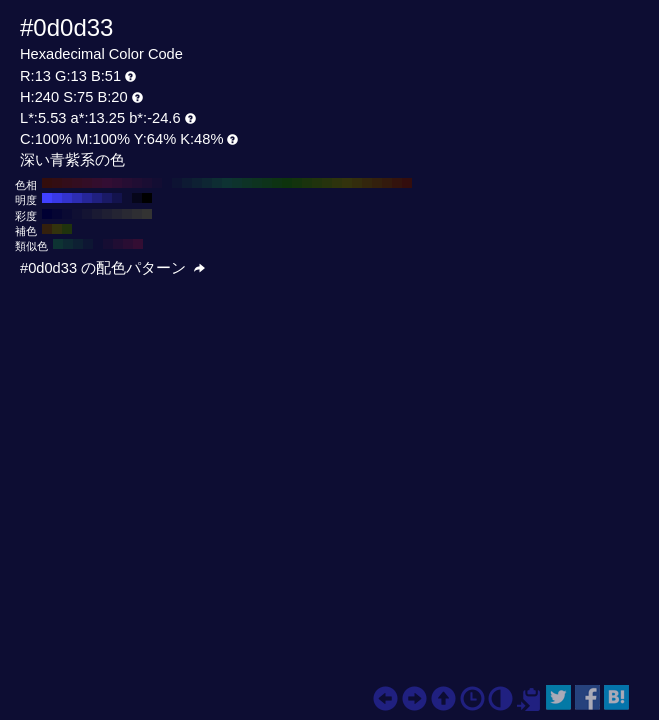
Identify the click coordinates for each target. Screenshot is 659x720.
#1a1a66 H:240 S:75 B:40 (107, 198)
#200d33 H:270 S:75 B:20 (137, 183)
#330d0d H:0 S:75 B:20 (407, 183)
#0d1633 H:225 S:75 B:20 (88, 244)
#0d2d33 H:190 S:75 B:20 (217, 183)
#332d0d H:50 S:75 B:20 (357, 183)
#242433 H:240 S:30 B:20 (117, 214)
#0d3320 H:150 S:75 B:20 (257, 183)
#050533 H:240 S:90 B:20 (57, 214)
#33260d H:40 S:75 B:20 (367, 183)
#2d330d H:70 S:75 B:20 (337, 183)
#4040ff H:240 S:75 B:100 (47, 198)
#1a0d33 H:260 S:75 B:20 (147, 183)
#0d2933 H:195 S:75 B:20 (68, 244)
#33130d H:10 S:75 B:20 (397, 183)
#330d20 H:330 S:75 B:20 (77, 183)
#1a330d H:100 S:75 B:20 (307, 183)
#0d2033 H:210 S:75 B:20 (197, 183)
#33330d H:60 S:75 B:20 (347, 183)
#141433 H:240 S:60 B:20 (87, 214)
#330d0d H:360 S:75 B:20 (47, 183)
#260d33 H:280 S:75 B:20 (127, 183)
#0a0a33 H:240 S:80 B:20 (67, 214)
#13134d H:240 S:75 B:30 (117, 198)
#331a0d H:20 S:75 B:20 (387, 183)
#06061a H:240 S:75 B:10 (137, 198)
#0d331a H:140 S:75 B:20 (267, 183)
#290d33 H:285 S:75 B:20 (128, 244)
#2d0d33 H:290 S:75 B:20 (117, 183)
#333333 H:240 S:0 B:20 (147, 214)
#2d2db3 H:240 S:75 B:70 (77, 198)
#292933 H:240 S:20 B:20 (127, 214)
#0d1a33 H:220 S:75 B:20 (187, 183)
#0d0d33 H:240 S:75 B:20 (167, 183)
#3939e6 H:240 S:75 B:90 (57, 198)
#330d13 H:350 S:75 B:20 (57, 183)
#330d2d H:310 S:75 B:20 (97, 183)
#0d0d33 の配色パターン (112, 268)
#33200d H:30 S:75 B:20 (377, 183)
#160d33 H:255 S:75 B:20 (108, 244)
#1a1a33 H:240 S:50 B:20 (97, 214)
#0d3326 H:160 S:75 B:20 (247, 183)
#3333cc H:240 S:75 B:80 (67, 198)
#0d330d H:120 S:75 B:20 (287, 183)
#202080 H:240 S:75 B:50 (97, 198)
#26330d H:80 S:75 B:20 (327, 183)
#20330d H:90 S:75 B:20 (317, 183)
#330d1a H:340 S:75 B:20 (67, 183)
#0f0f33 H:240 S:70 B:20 (77, 214)
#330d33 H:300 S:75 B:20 (107, 183)
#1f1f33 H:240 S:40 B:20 (107, 214)
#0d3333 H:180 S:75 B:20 (227, 183)
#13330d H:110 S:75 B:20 (297, 183)
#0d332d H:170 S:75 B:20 (237, 183)
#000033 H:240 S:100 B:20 (47, 214)
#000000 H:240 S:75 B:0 (147, 198)
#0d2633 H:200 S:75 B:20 (207, 183)
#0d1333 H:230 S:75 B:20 (177, 183)
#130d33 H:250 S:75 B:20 (157, 183)
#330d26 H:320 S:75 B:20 (87, 183)
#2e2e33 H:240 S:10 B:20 (137, 214)
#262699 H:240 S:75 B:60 (87, 198)
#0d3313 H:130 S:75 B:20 (277, 183)
